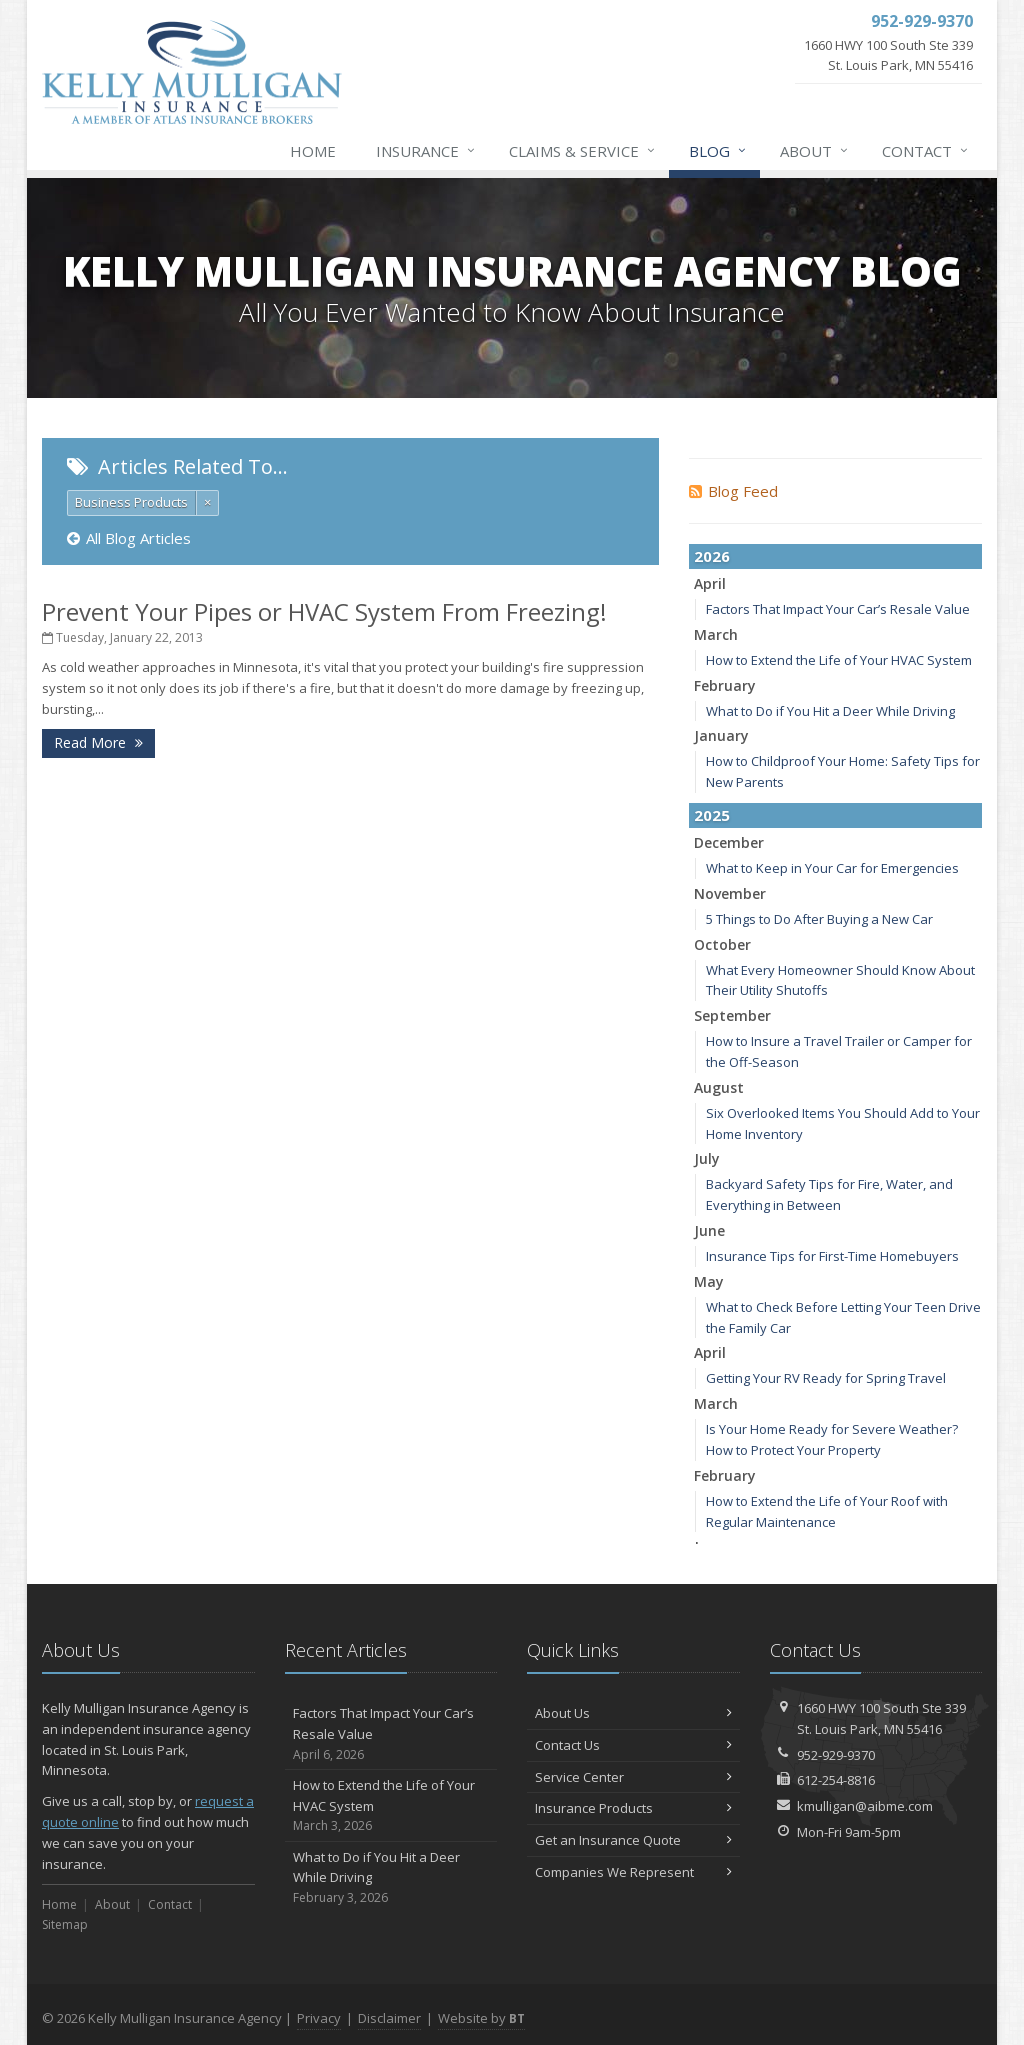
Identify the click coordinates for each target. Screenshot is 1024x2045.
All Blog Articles (129, 538)
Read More (98, 742)
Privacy (319, 2018)
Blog (718, 151)
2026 (712, 556)
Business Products (131, 502)
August (719, 1087)
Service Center (633, 1777)
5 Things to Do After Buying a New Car (819, 919)
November (730, 893)
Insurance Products (633, 1808)
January (721, 735)
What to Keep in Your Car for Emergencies (832, 868)
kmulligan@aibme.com (865, 1806)
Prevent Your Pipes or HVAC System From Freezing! (324, 611)
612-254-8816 (836, 1780)
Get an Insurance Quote (633, 1840)
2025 (712, 815)
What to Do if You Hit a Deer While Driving (830, 711)
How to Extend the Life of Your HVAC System (839, 660)
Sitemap (65, 1924)
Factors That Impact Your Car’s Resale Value (838, 609)
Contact (926, 151)
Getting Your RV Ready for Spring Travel (826, 1378)
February (725, 685)
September (732, 1015)
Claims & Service (583, 151)
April (710, 583)
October (722, 944)
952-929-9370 (836, 1755)
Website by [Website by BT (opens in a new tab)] (481, 2018)
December (729, 842)
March (716, 634)
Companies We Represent (633, 1872)
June (709, 1230)
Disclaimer (389, 2018)
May (709, 1281)
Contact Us (633, 1745)
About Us (633, 1713)
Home (313, 151)
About (815, 151)
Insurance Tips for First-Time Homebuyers (832, 1256)
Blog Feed (733, 491)
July (707, 1158)
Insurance (426, 151)
